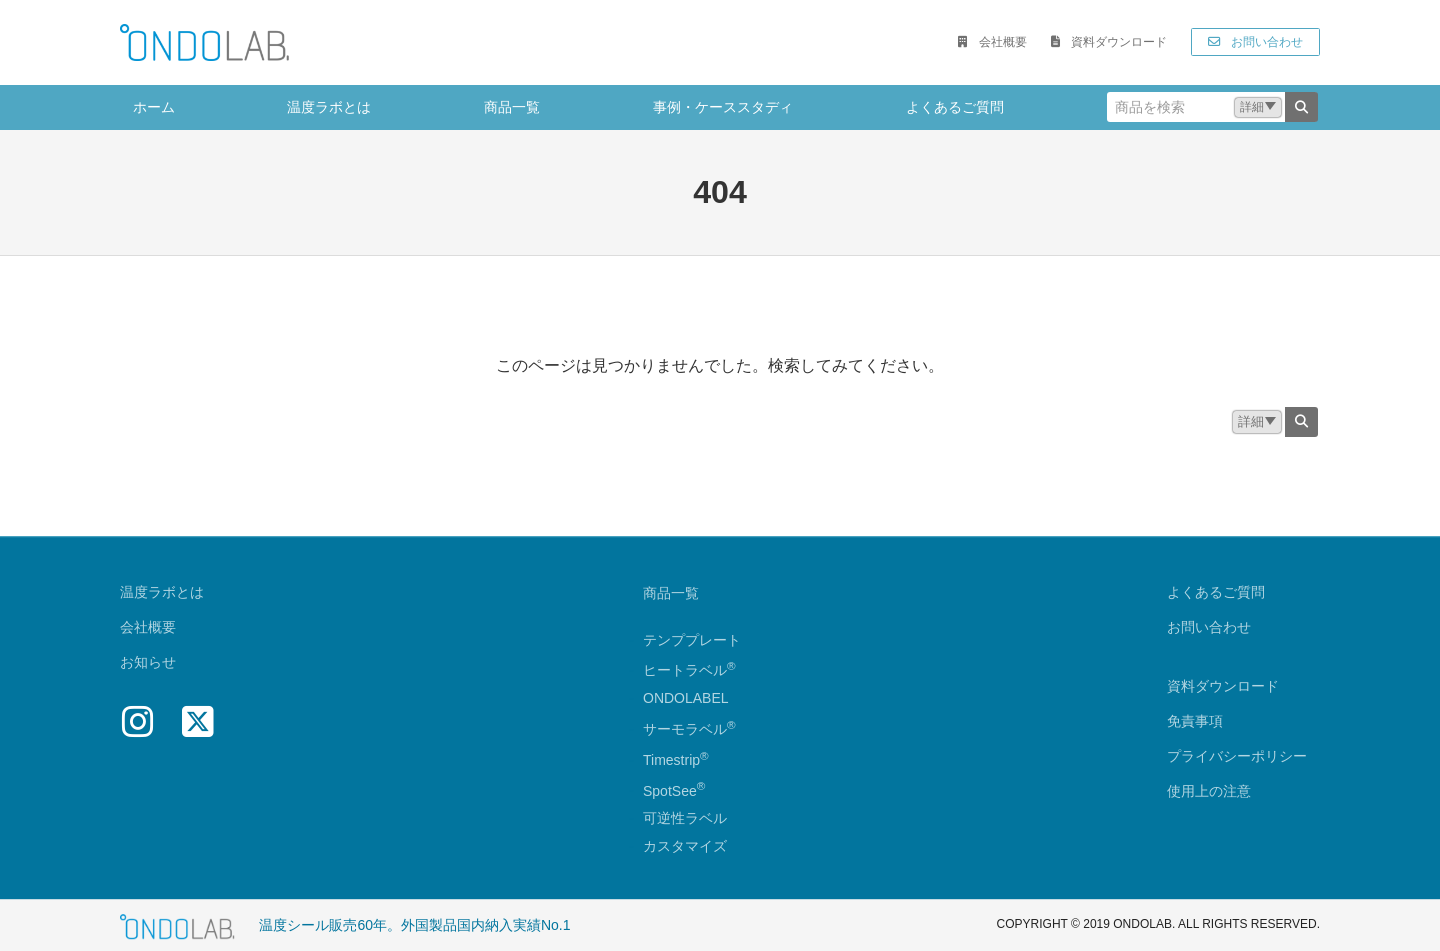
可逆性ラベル (685, 819)
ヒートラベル (689, 671)
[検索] (1301, 107)
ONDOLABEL (686, 699)
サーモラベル (689, 729)
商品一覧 (671, 593)
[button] (992, 42)
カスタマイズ (685, 847)
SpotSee (670, 791)
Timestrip (671, 760)
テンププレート (692, 640)
